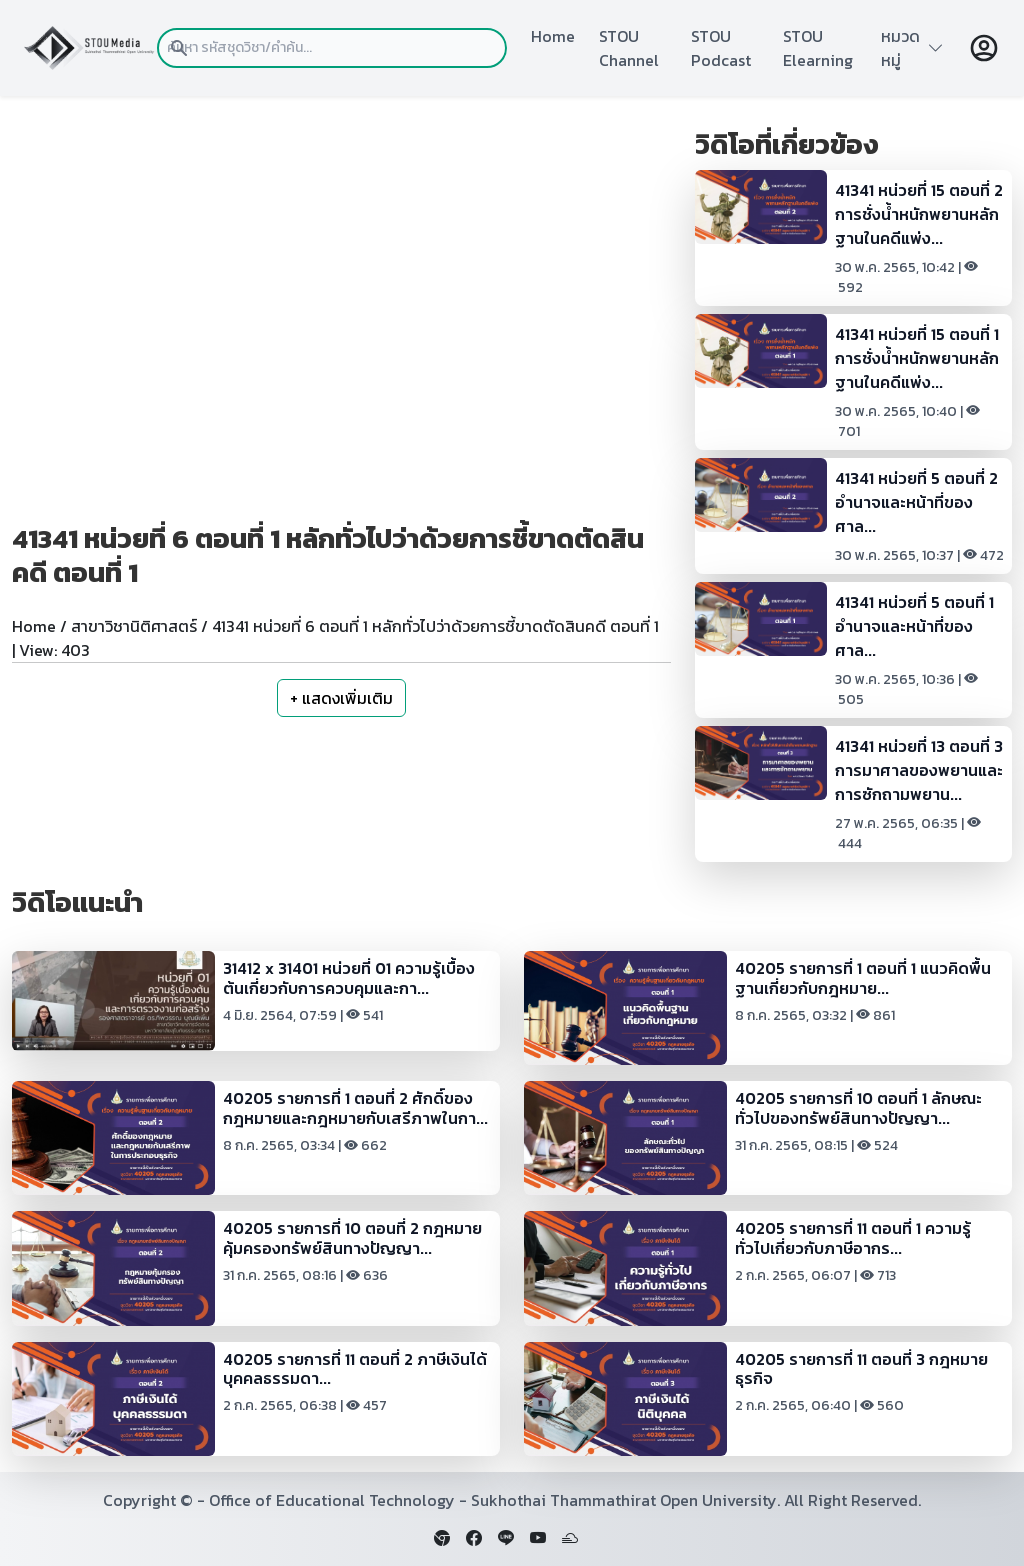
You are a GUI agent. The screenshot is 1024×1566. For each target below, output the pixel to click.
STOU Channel (629, 48)
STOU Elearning (818, 48)
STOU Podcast (721, 48)
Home (553, 36)
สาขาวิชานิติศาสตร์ (134, 626)
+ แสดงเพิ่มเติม (341, 698)
